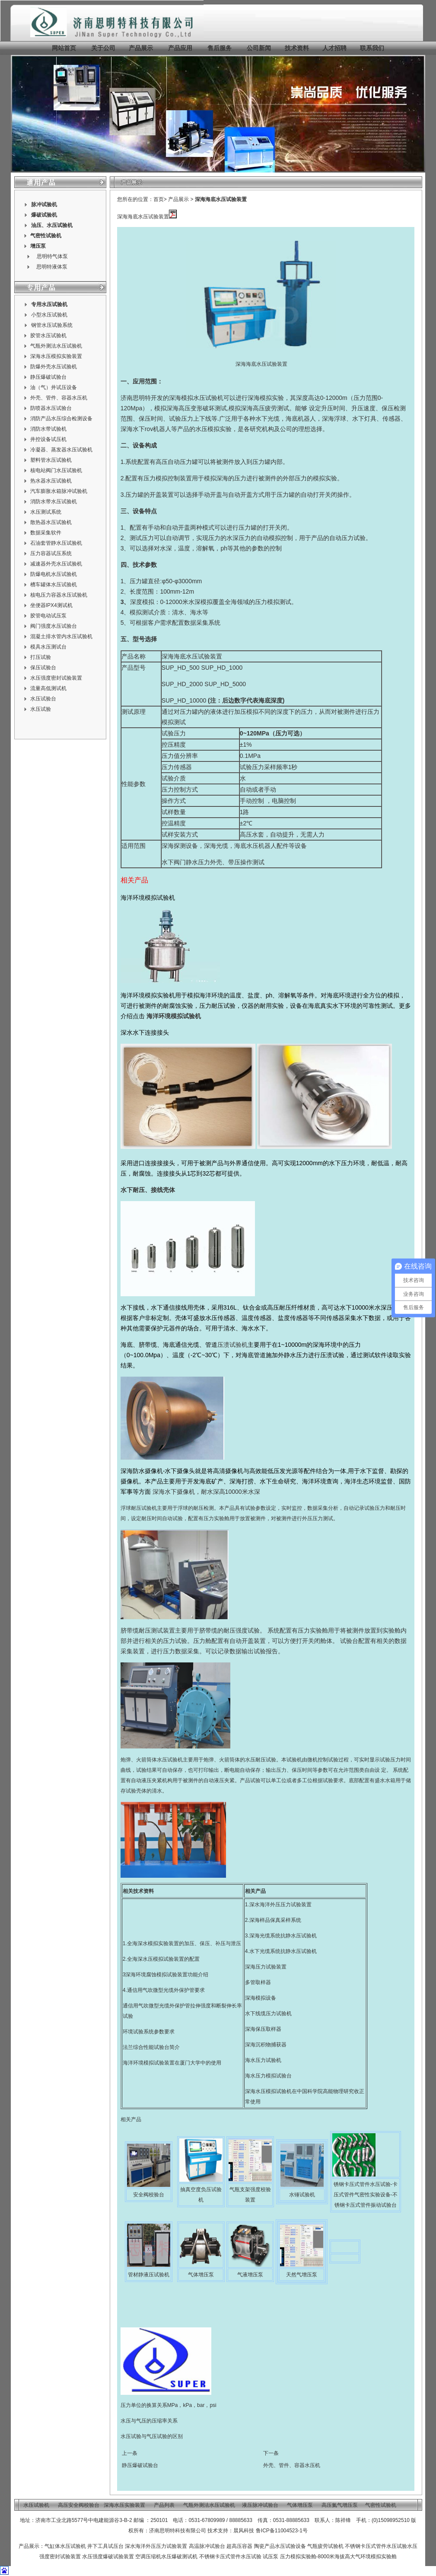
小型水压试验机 (49, 315)
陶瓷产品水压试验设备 (280, 2546)
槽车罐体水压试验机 (53, 585)
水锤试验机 (302, 2195)
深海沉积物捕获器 (265, 2045)
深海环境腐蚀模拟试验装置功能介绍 (166, 1975)
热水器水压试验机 (51, 481)
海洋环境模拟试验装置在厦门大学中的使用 (172, 2063)
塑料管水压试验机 (51, 460)
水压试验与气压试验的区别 (152, 2436)
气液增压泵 (250, 2275)
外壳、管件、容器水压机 (58, 398)
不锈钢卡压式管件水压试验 (376, 2546)
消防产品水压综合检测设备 (61, 418)
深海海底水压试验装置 (221, 199)
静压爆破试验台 (48, 377)
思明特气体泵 (52, 256)
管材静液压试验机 (148, 2275)
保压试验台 (43, 668)
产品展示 (140, 48)
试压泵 (270, 2557)
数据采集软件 (45, 533)
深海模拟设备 (260, 1998)
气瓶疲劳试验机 (325, 2546)
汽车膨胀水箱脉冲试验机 (58, 491)
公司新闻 (259, 48)
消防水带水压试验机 (53, 502)
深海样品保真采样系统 (275, 1920)
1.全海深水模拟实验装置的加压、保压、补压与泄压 (182, 1943)
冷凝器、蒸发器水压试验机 (61, 450)
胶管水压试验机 (48, 335)
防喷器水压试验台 (51, 408)
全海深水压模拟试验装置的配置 (163, 1959)
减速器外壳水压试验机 (56, 564)
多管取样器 (258, 1982)
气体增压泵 (201, 2275)
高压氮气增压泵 (339, 2505)
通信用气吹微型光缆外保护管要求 (166, 1990)
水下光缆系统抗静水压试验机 (283, 1951)
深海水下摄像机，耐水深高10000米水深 (206, 1491)
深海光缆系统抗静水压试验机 (283, 1936)
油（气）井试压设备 (53, 387)
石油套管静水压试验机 (56, 543)
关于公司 (103, 48)
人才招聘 (334, 48)
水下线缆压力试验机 (268, 2013)
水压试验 (40, 709)
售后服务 (219, 48)
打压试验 (40, 657)
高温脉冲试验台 (207, 2546)
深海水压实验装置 (124, 2505)
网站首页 (64, 48)
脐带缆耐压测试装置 (148, 1630)
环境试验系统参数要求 (149, 2032)
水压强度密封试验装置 (56, 678)
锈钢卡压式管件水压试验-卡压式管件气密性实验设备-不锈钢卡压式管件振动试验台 (366, 2194)
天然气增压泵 (301, 2275)
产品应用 (180, 48)
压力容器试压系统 (51, 553)
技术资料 (297, 48)
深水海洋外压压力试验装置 (280, 1905)
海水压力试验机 (263, 2060)
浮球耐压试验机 (139, 1508)
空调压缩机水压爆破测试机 (166, 2557)
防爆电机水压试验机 (53, 574)
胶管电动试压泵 (48, 616)
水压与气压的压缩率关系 (149, 2421)
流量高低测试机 (48, 688)
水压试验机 (60, 225)
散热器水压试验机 (51, 522)
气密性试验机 (45, 236)
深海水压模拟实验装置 (56, 356)
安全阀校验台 (148, 2195)
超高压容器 (239, 2546)
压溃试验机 (232, 1344)
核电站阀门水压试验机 (56, 470)
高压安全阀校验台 (78, 2505)
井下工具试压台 (105, 2546)
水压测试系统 (45, 512)
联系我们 (372, 48)
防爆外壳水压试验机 (53, 367)
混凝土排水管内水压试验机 (61, 636)
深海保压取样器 (263, 2029)
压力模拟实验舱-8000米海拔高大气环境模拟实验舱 (338, 2557)
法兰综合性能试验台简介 (151, 2047)
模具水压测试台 (48, 647)
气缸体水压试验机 (65, 2546)
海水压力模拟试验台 (268, 2076)
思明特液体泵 (51, 267)
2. (125, 1959)
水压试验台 (43, 699)
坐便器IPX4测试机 (51, 605)
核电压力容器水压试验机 (58, 595)
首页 (158, 199)
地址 (25, 2520)
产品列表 (164, 2505)
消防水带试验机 (48, 429)
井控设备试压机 (48, 439)
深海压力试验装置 (265, 1967)
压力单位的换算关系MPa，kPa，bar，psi (168, 2405)
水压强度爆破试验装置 (108, 2557)
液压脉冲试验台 (260, 2505)
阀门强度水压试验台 (53, 626)
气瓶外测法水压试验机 (56, 346)
